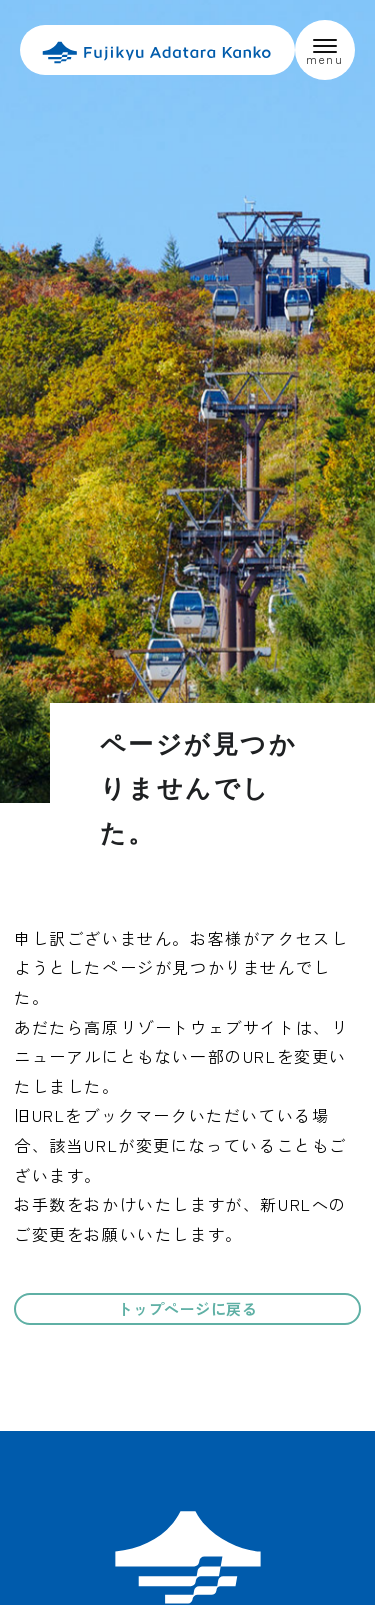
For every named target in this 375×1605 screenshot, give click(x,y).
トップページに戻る (188, 1308)
